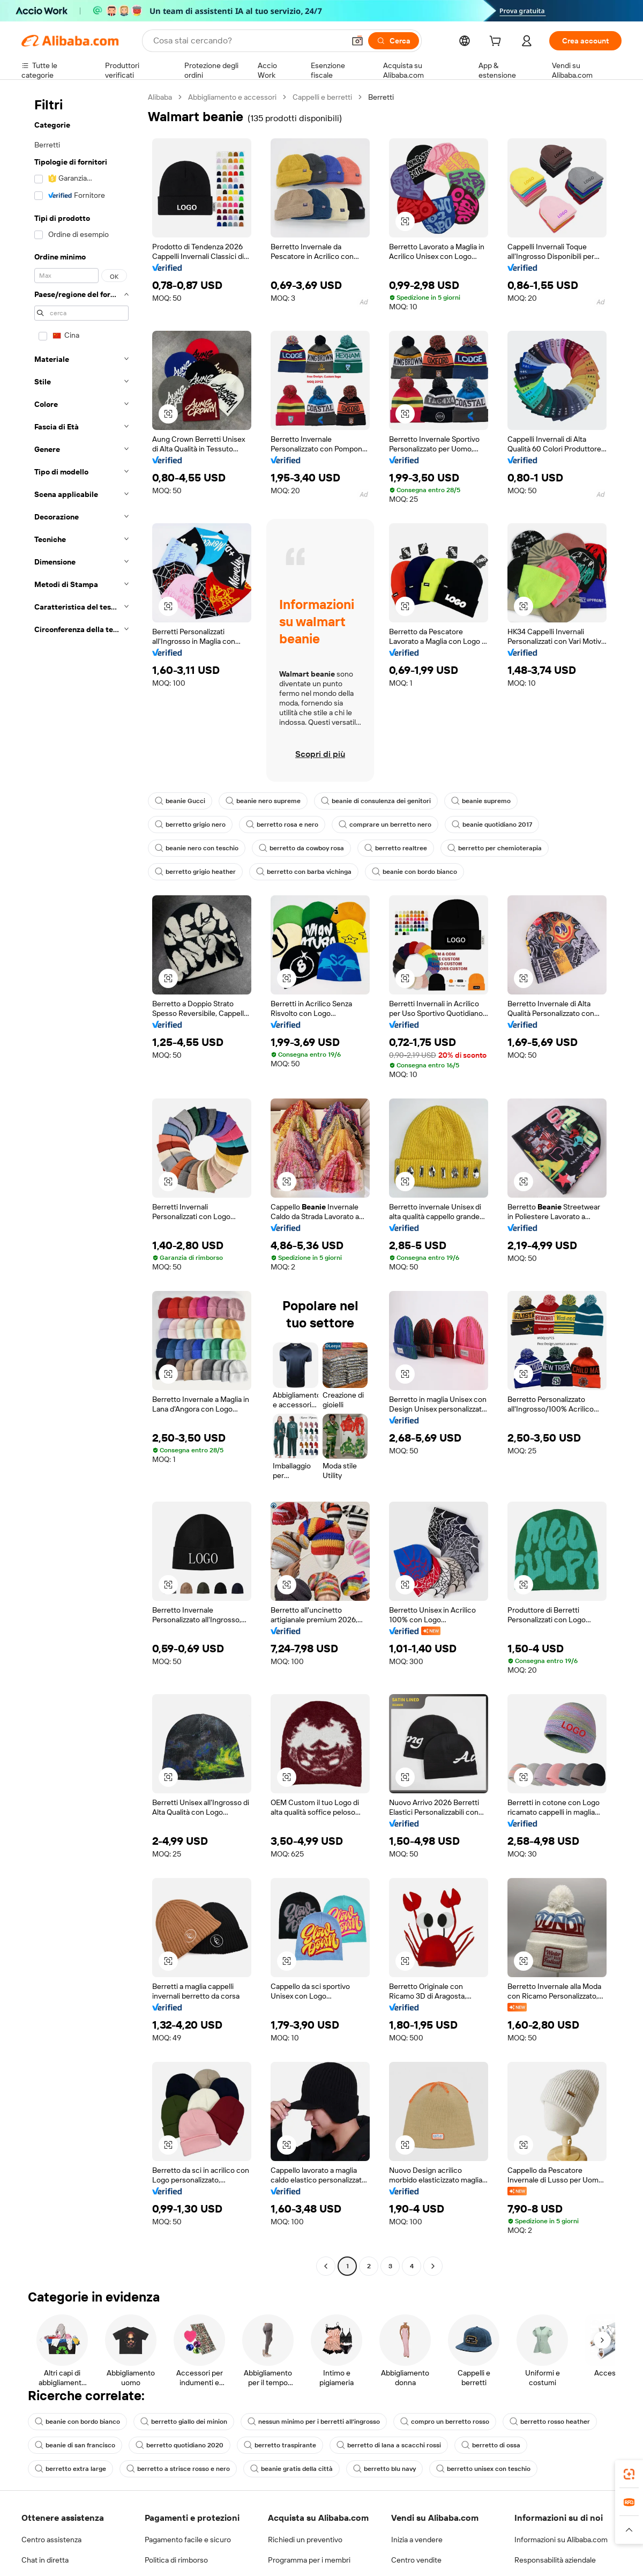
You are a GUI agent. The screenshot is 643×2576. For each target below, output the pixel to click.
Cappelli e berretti (322, 97)
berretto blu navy (384, 2468)
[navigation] (81, 1183)
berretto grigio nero (190, 824)
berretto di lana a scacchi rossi (389, 2445)
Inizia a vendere (417, 2539)
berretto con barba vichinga (304, 871)
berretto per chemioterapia (494, 848)
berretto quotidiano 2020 (179, 2445)
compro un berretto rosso (444, 2421)
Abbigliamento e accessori (232, 97)
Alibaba (160, 97)
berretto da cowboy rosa (301, 848)
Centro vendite (416, 2560)
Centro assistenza (51, 2539)
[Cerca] (393, 40)
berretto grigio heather (195, 871)
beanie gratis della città (291, 2468)
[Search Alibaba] (247, 41)
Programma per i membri (309, 2560)
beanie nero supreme (263, 801)
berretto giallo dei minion (183, 2421)
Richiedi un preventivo (305, 2539)
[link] (629, 2474)
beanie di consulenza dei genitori (376, 801)
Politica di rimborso (176, 2560)
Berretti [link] (381, 97)
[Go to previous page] (325, 2266)
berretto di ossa (490, 2445)
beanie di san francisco (75, 2445)
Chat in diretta (45, 2560)
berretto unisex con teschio (483, 2468)
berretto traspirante (280, 2445)
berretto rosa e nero (282, 824)
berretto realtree (395, 848)
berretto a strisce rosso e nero (178, 2468)
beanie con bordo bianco (414, 871)
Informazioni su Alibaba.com (561, 2539)
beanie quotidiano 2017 (492, 824)
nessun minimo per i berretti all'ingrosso (314, 2421)
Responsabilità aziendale (555, 2560)
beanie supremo (481, 801)
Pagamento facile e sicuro (188, 2539)
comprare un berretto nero (385, 824)
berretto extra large (70, 2468)
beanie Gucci (180, 801)
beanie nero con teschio (196, 848)
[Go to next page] (433, 2266)
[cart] (497, 42)
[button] (357, 40)
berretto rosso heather (550, 2421)
